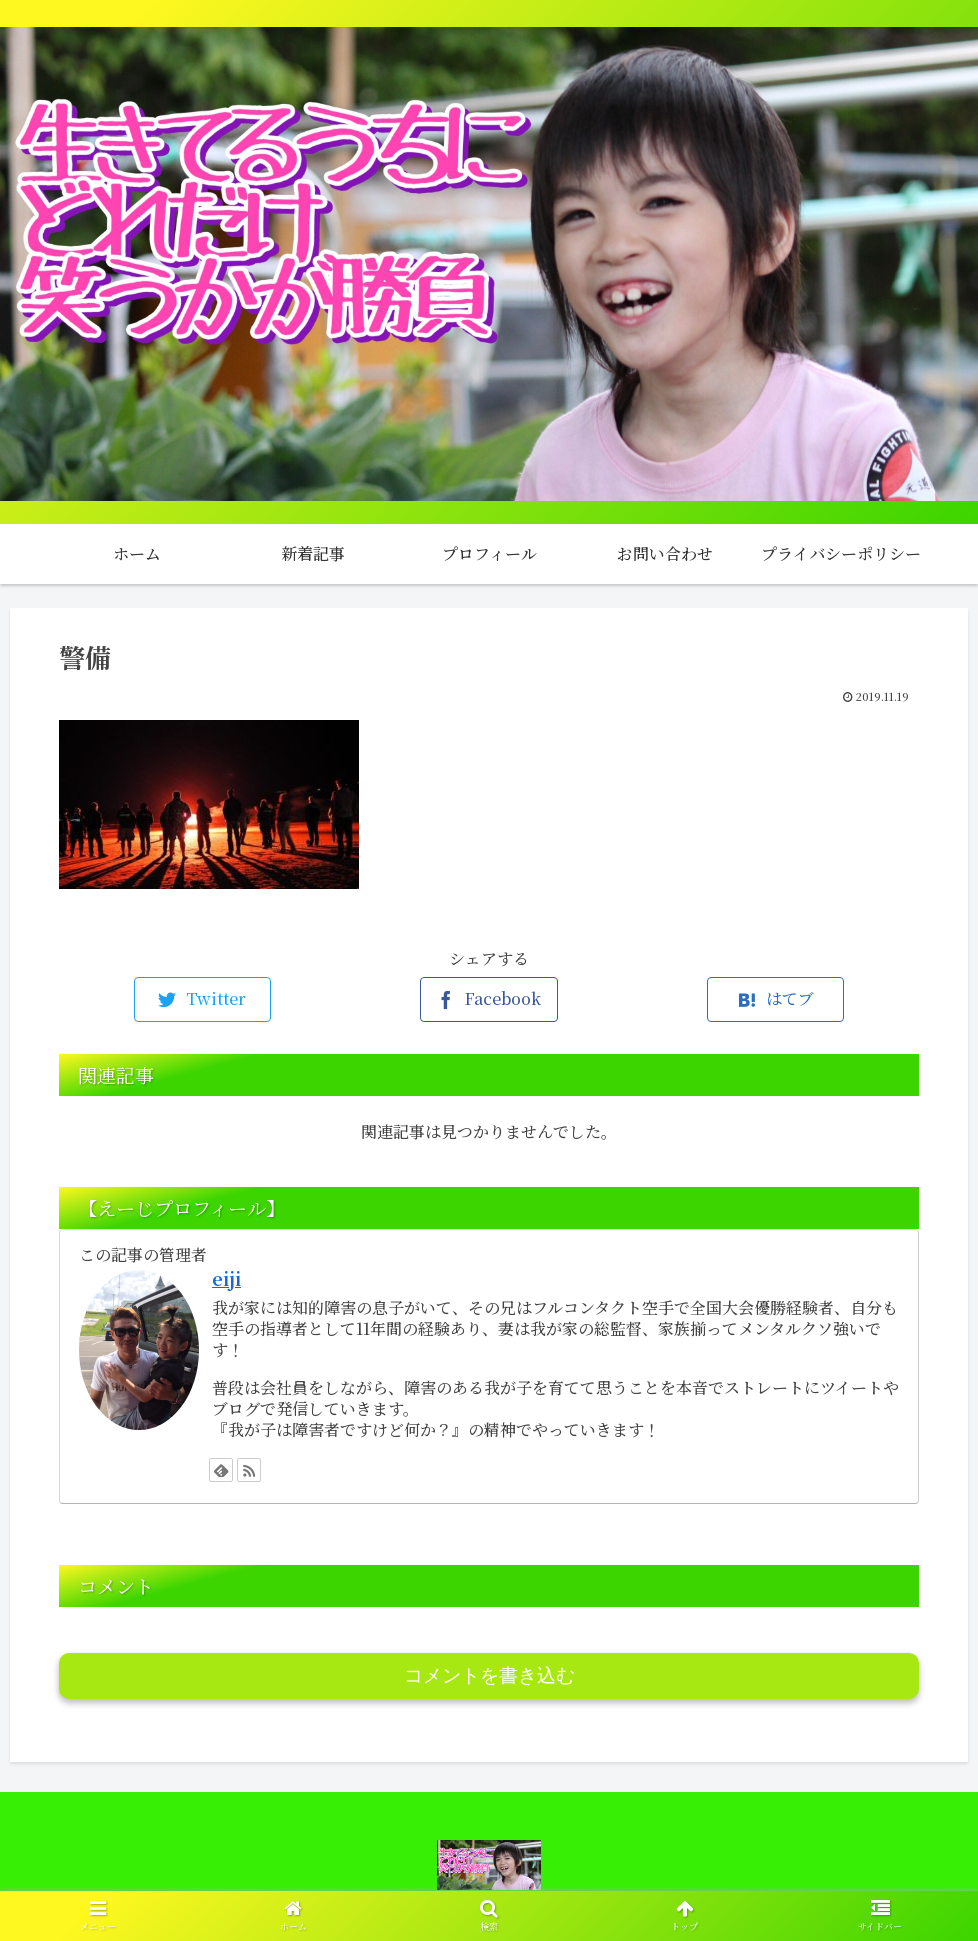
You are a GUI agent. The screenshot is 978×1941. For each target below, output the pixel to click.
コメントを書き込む (489, 1675)
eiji (226, 1278)
